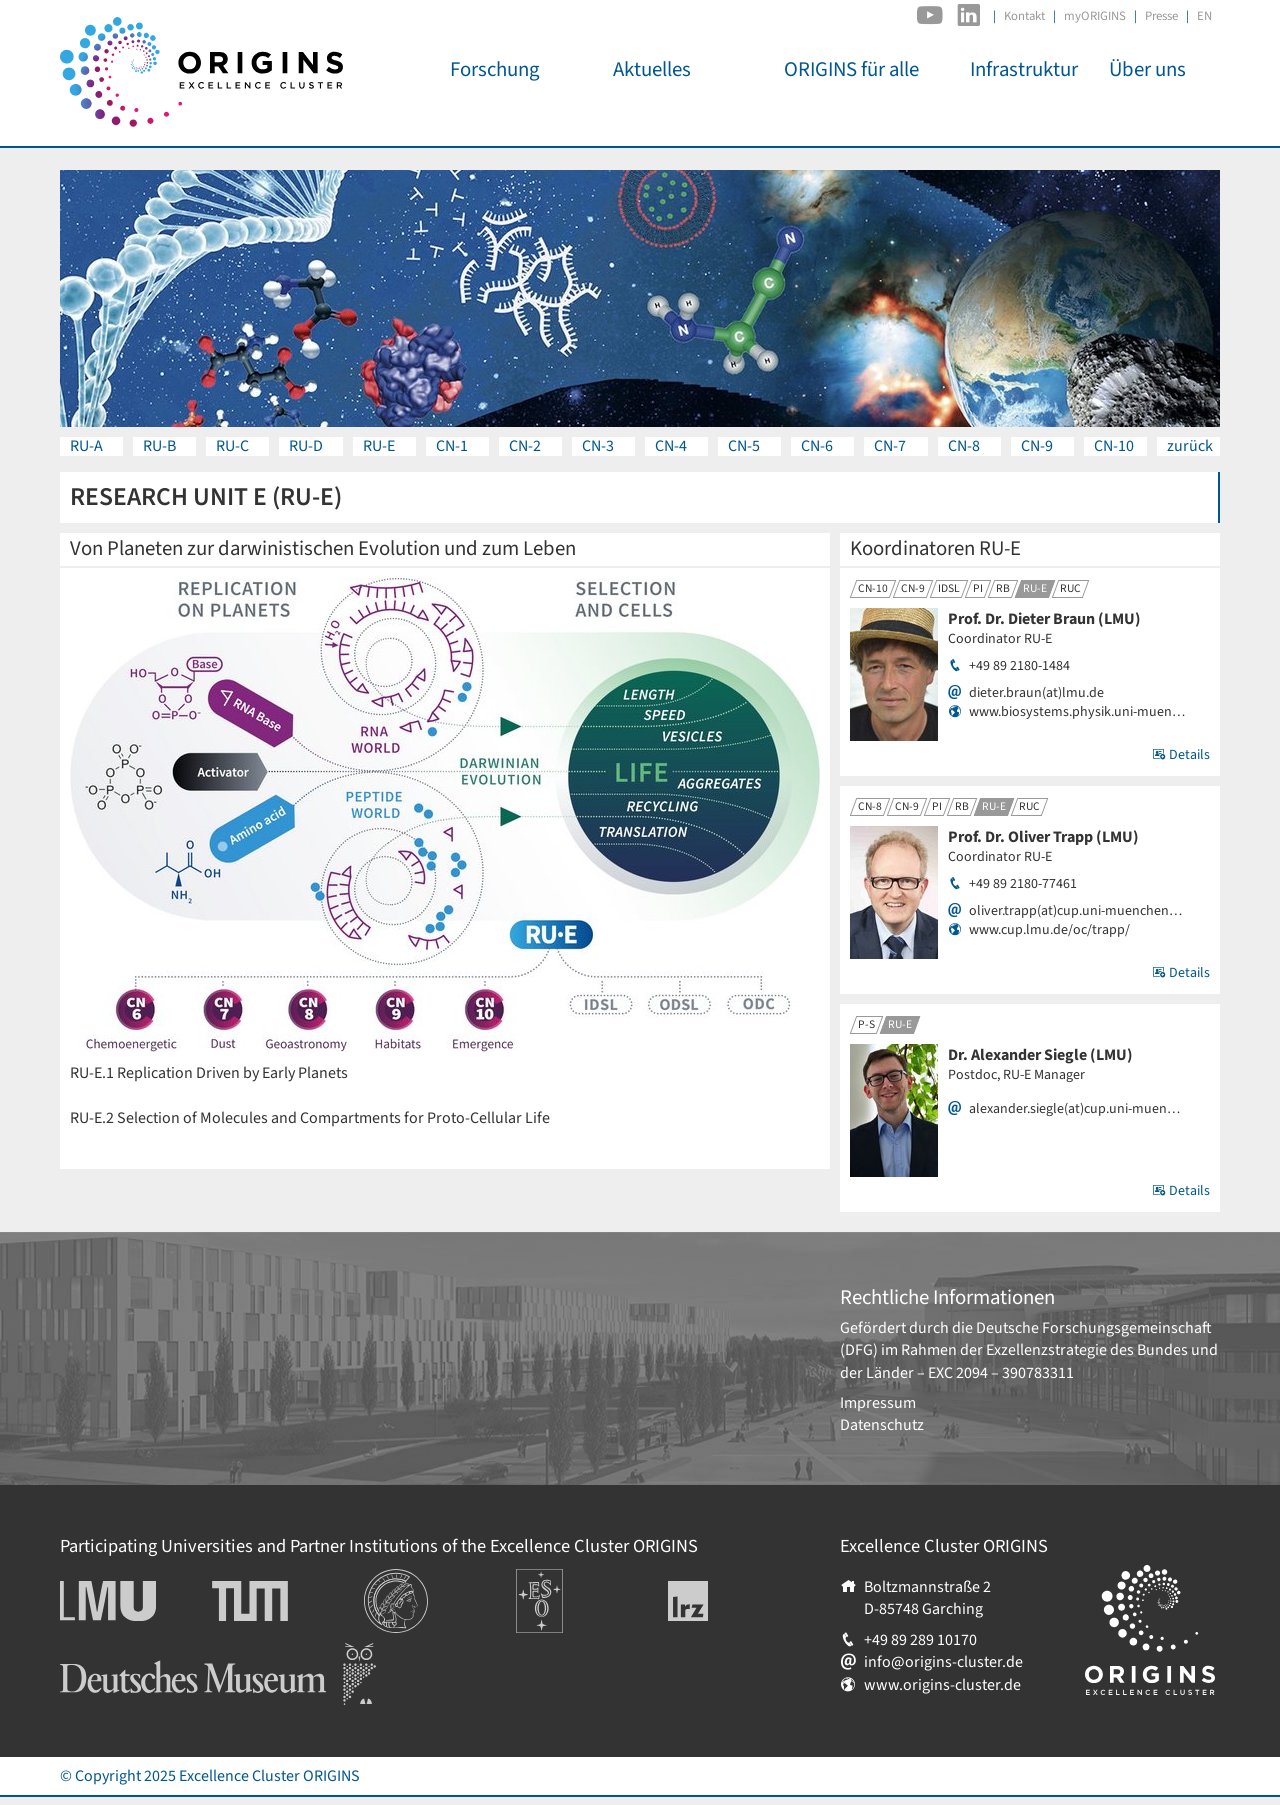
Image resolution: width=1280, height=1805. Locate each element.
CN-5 (744, 446)
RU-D (306, 446)
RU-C (232, 446)
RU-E (379, 446)
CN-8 (964, 446)
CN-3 (598, 446)
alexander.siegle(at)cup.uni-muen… (1074, 1109)
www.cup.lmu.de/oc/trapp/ (1049, 930)
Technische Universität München (288, 1601)
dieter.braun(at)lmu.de (1036, 693)
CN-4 (671, 446)
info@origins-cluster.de (943, 1662)
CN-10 (1114, 446)
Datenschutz (882, 1425)
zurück (1190, 446)
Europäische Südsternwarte (566, 1591)
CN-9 (1037, 446)
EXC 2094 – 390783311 (1001, 1373)
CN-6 (817, 446)
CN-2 (525, 446)
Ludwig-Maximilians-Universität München (130, 1601)
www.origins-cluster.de (942, 1685)
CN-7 (890, 446)
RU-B (159, 446)
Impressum (878, 1403)
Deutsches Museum (125, 1654)
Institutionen (407, 1580)
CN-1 (452, 446)
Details (1181, 755)
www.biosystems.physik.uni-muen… (1077, 712)
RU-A (86, 446)
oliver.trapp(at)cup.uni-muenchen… (1075, 911)
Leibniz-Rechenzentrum (721, 1601)
